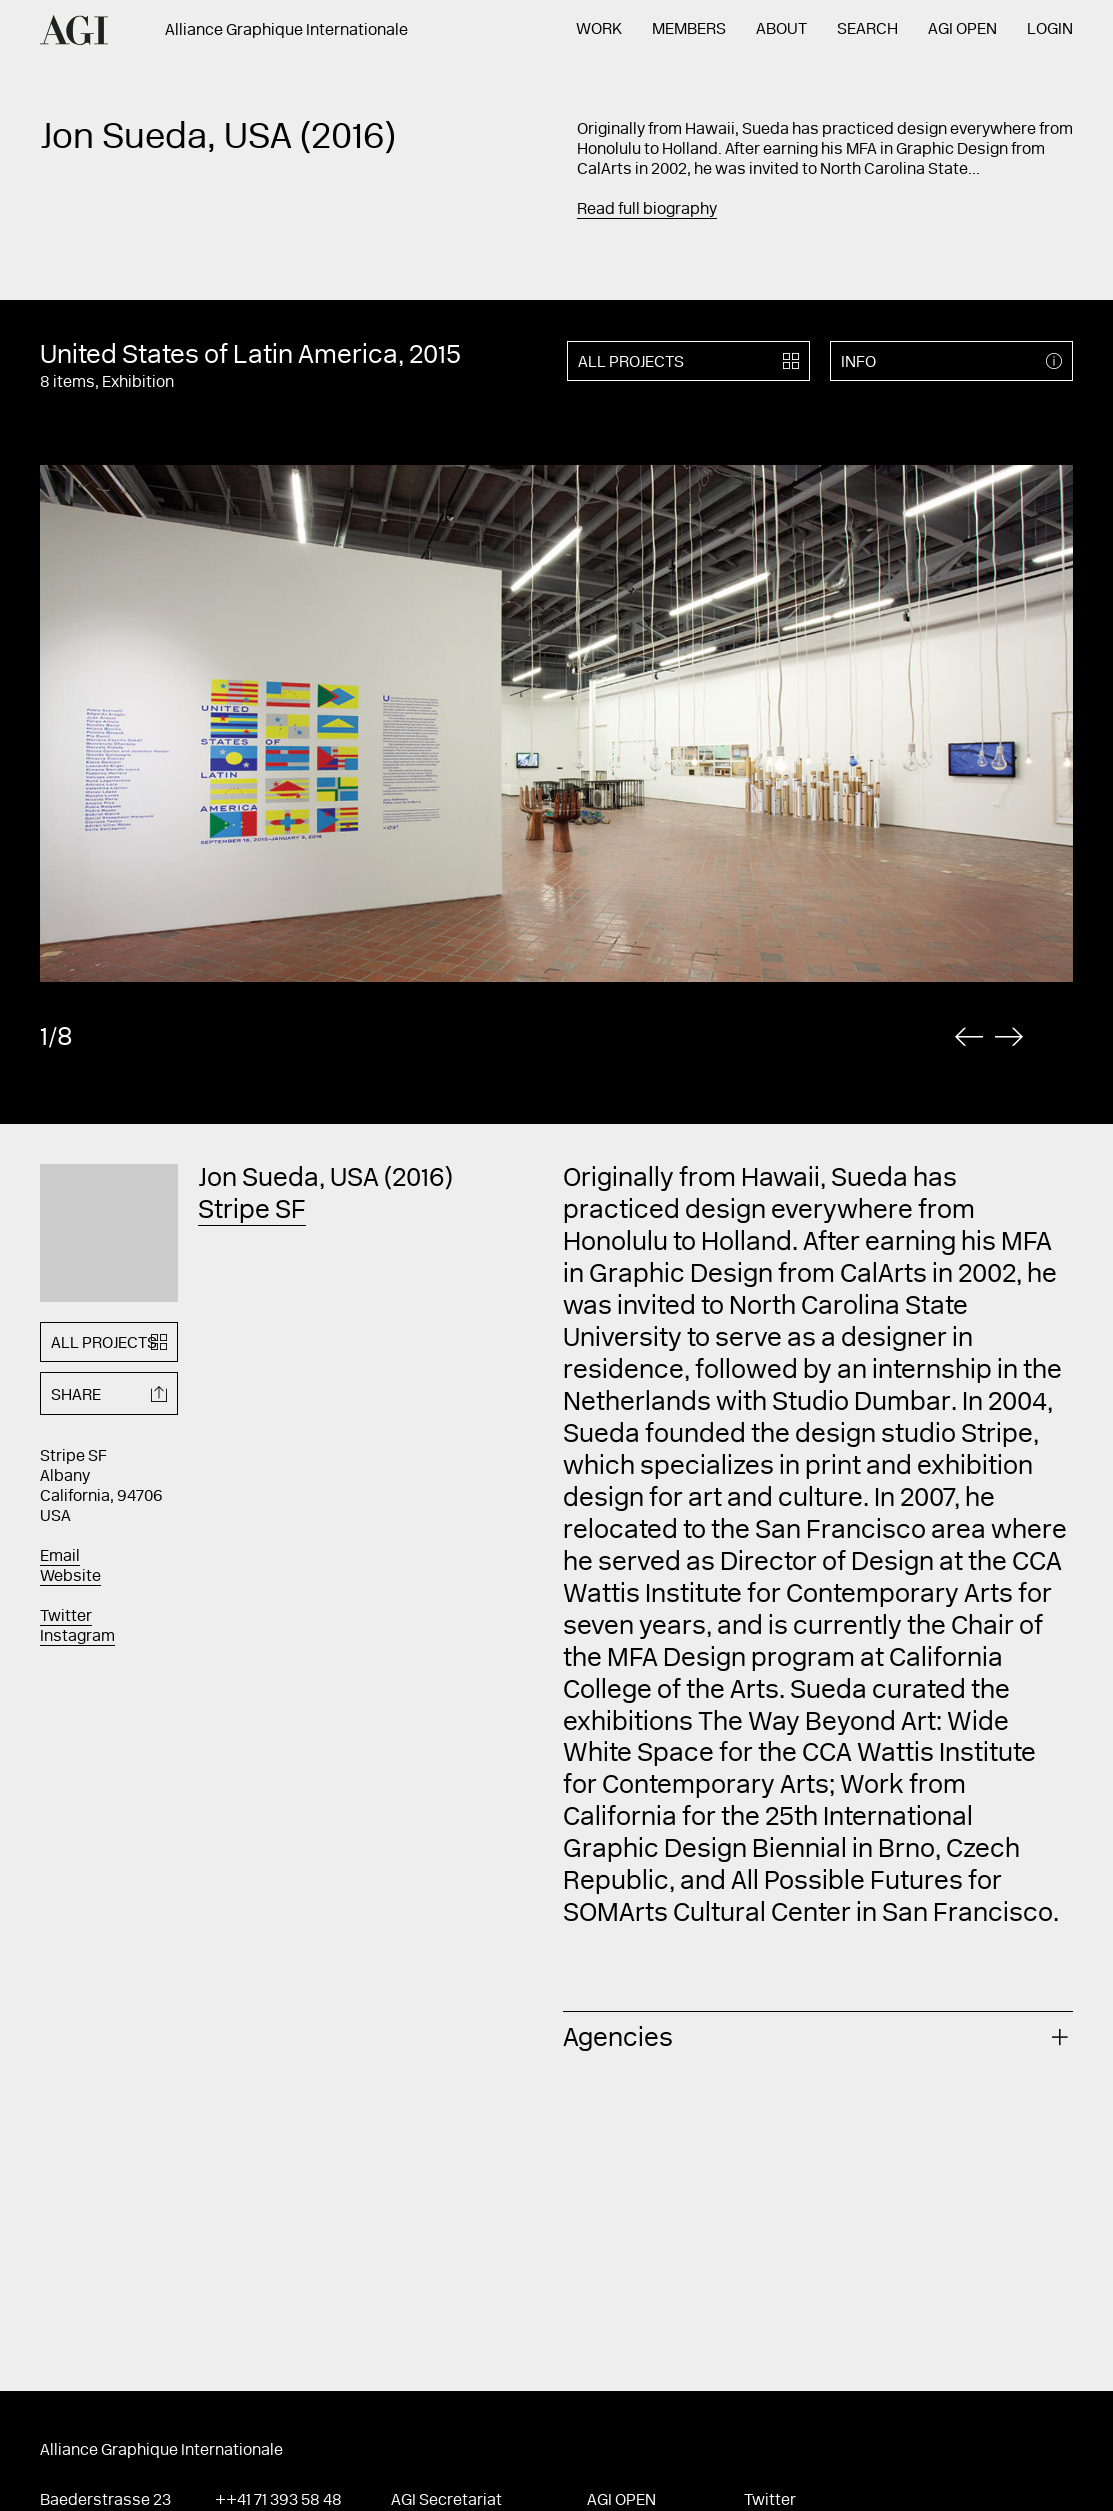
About (781, 30)
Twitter (66, 1617)
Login (1050, 30)
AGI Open (962, 30)
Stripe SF (252, 1212)
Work (599, 30)
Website (70, 1577)
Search (867, 30)
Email (60, 1557)
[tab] (818, 2036)
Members (689, 30)
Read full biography (647, 210)
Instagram (77, 1637)
